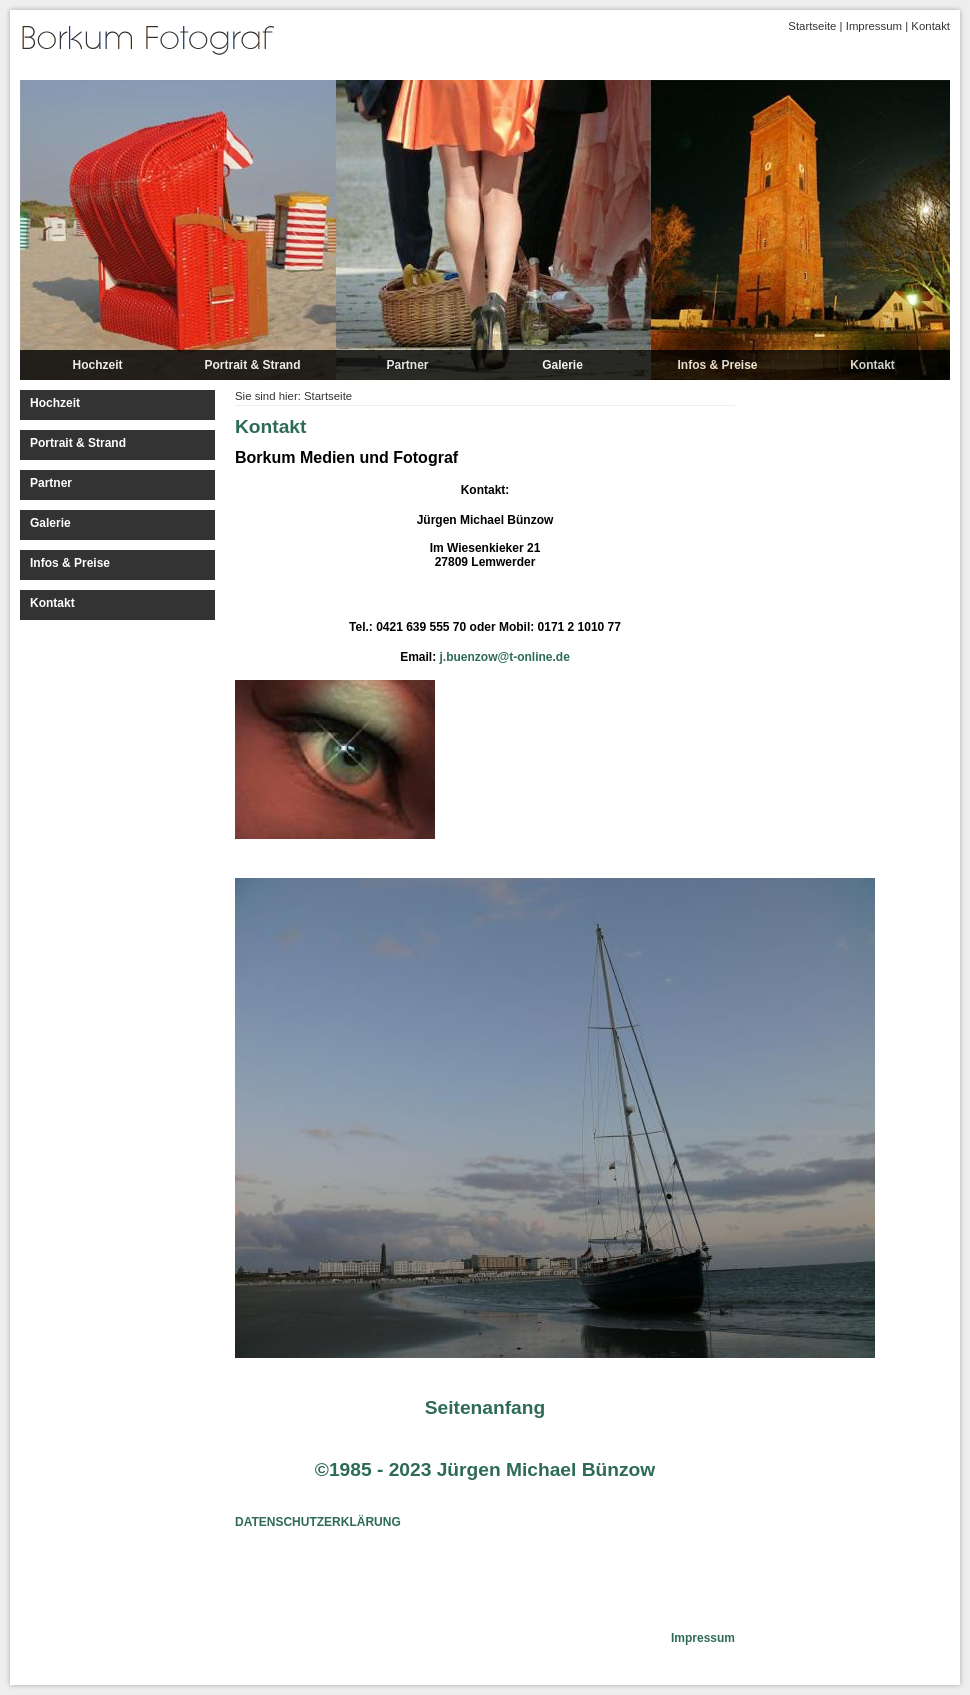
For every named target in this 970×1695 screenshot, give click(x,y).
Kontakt (930, 26)
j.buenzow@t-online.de (505, 657)
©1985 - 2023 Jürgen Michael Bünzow (485, 1469)
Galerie (562, 365)
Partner (407, 365)
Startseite (812, 26)
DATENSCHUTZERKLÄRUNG (318, 1522)
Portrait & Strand (252, 365)
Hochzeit (97, 365)
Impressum (874, 26)
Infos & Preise (717, 365)
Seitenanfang (485, 1407)
